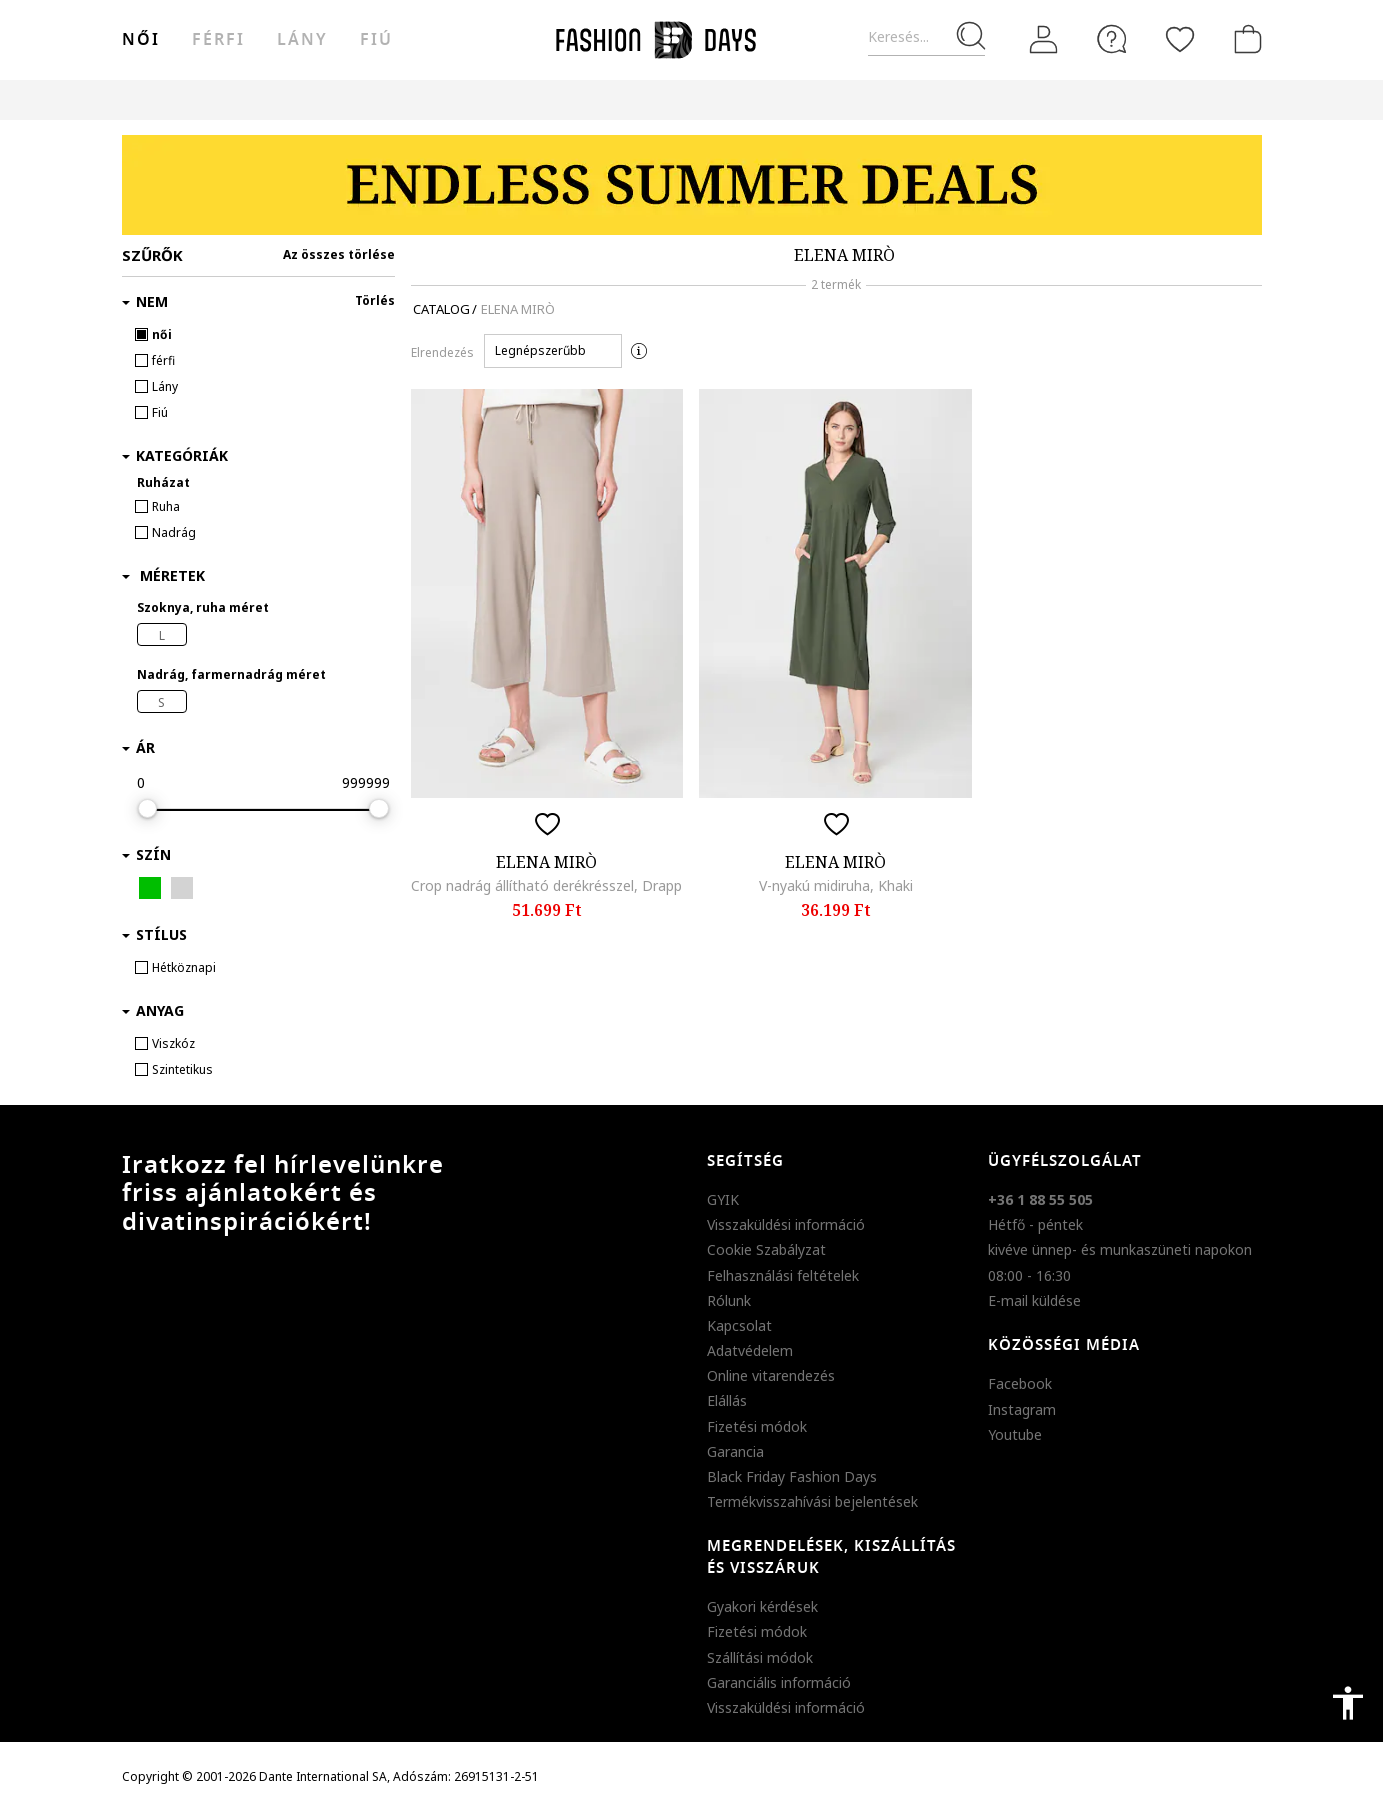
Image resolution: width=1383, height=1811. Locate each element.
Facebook (1020, 1383)
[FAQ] (1112, 39)
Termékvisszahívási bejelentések (812, 1501)
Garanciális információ (779, 1682)
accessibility (1348, 1703)
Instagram (1022, 1409)
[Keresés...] (926, 37)
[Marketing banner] (692, 185)
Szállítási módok (760, 1657)
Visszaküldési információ (786, 1224)
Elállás (727, 1400)
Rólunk (729, 1300)
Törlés (375, 300)
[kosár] (1244, 39)
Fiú (376, 40)
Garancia (735, 1451)
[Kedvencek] (1180, 39)
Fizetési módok (757, 1426)
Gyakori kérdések (762, 1606)
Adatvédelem (750, 1350)
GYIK (723, 1199)
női (141, 40)
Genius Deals (802, 99)
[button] (553, 351)
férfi (218, 40)
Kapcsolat (739, 1325)
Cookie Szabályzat (766, 1249)
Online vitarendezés (771, 1375)
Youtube (1015, 1434)
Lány (302, 40)
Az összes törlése (339, 254)
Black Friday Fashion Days (792, 1476)
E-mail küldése (1034, 1300)
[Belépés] (1044, 40)
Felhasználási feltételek (783, 1275)
